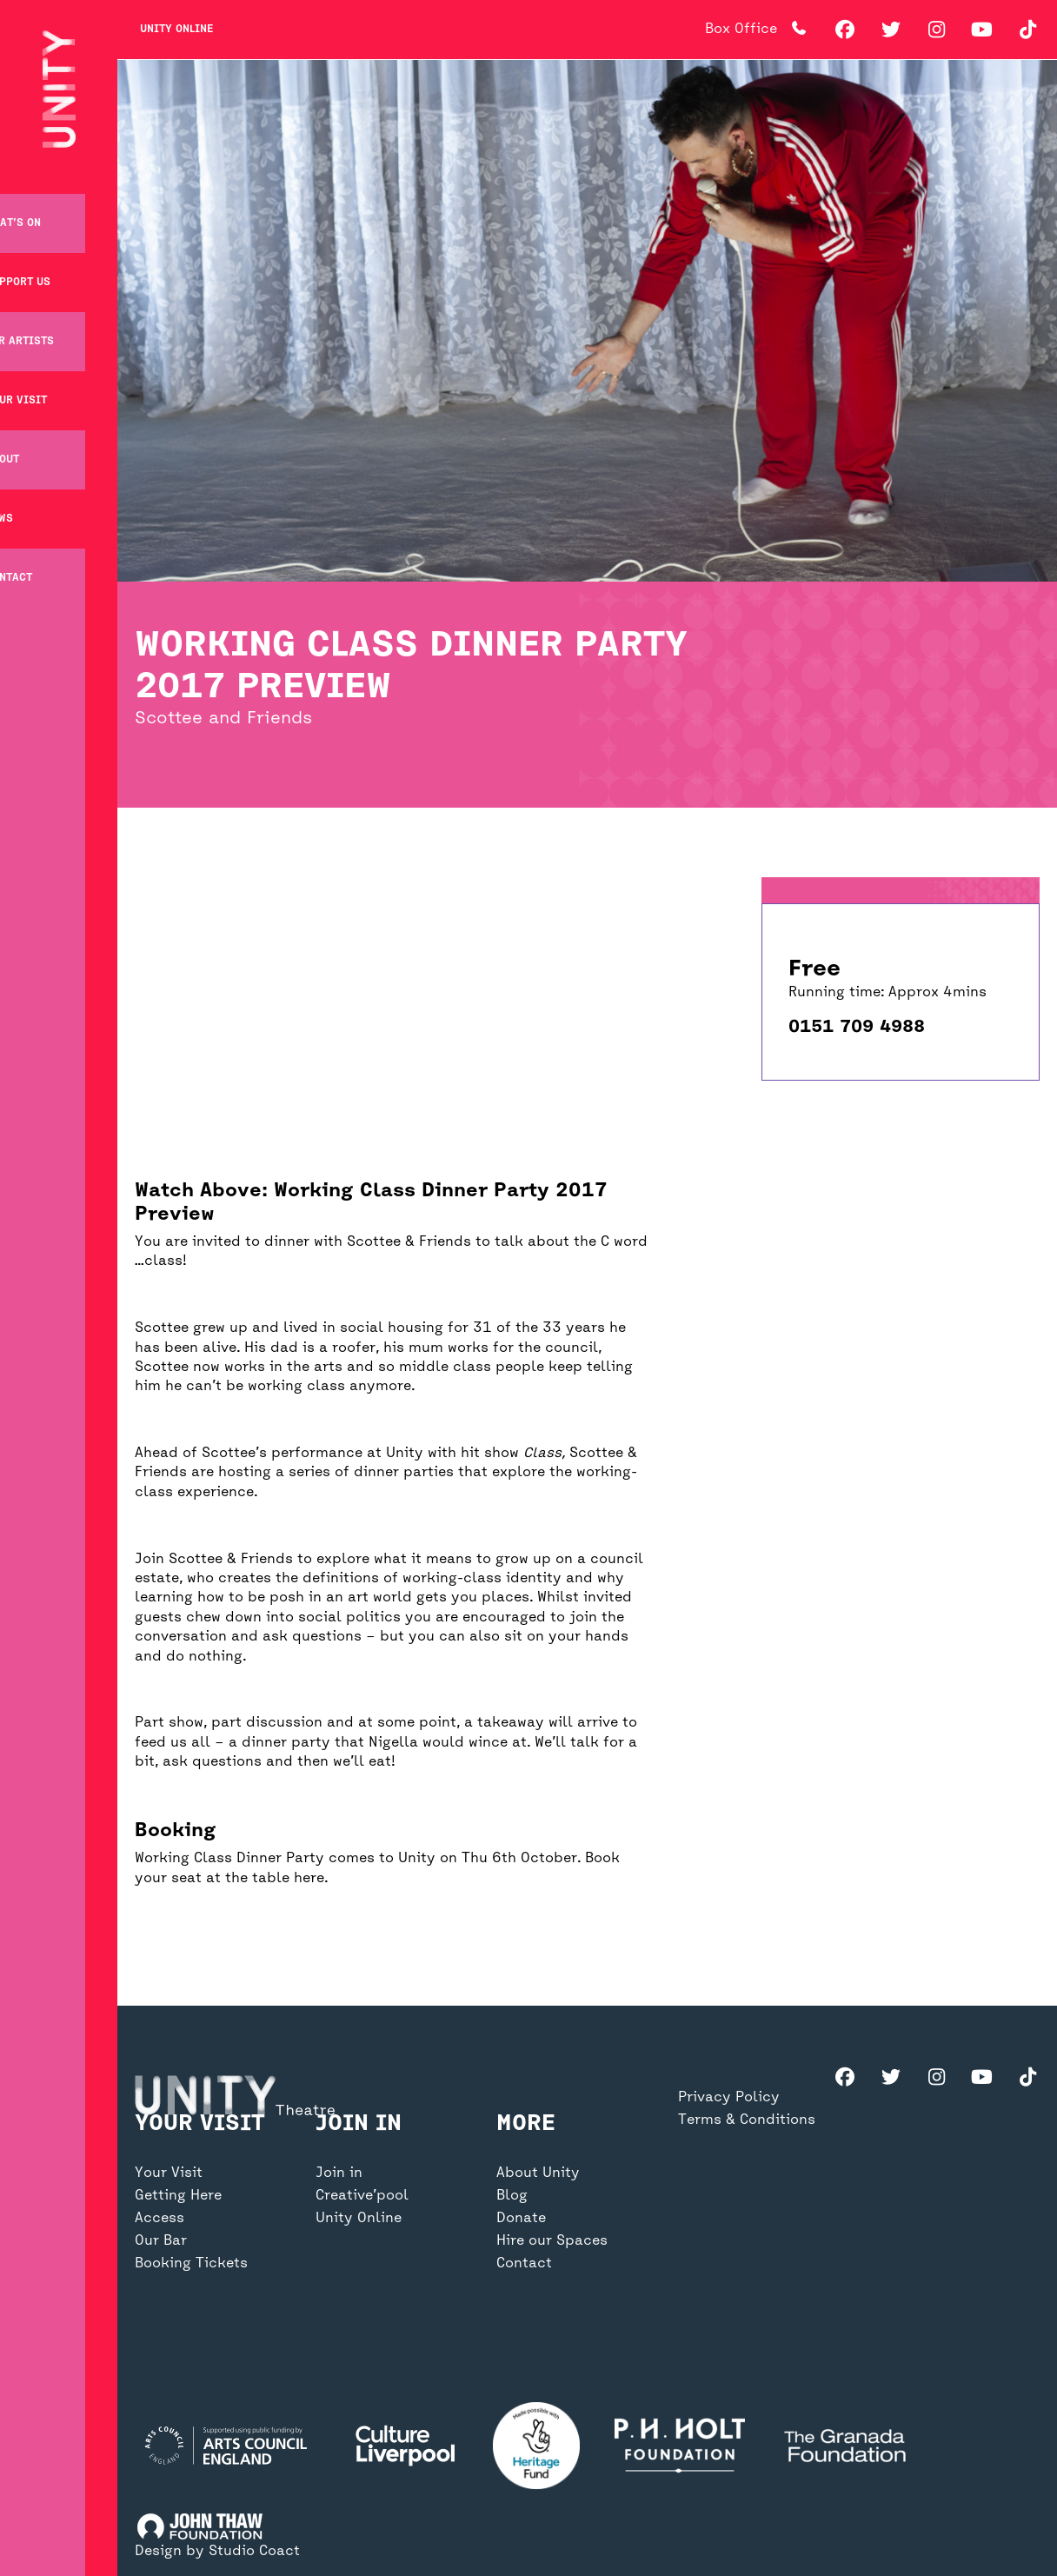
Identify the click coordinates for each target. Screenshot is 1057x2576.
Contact (40, 562)
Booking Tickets (191, 2351)
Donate (521, 2306)
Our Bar (161, 2329)
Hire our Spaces (552, 2329)
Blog (512, 2284)
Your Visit (48, 385)
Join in (339, 2261)
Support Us (50, 267)
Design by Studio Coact (217, 2551)
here (309, 1878)
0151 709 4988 (856, 1027)
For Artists (51, 326)
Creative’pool (362, 2284)
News (31, 503)
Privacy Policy (729, 2185)
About (34, 444)
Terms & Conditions (746, 2208)
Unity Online (176, 29)
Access (159, 2306)
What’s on (45, 208)
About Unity (538, 2261)
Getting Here (178, 2284)
